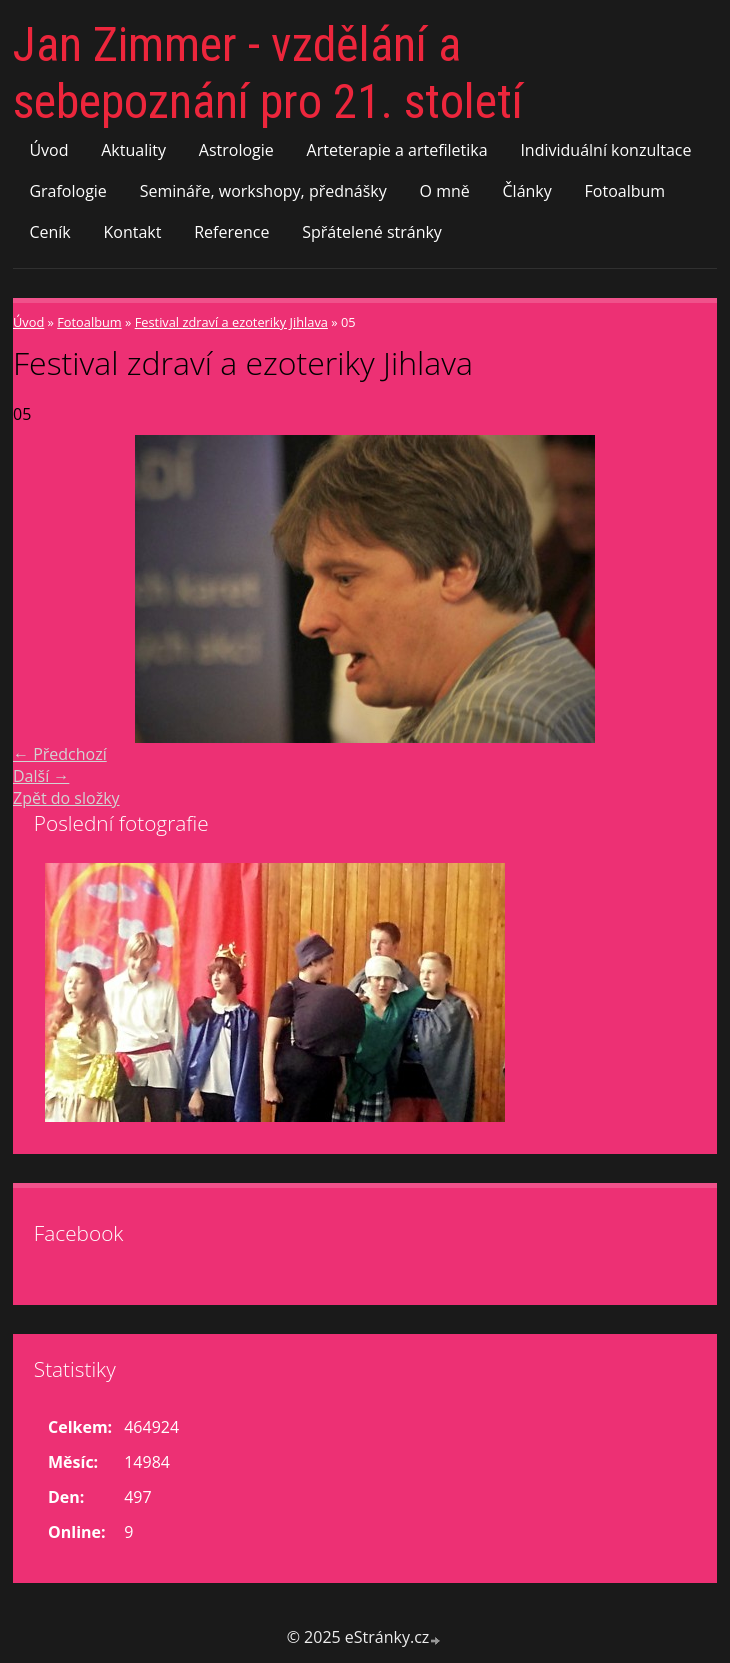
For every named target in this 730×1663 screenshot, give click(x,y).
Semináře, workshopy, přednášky (263, 191)
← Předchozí (60, 754)
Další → (41, 776)
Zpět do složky (66, 798)
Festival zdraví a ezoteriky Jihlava (231, 322)
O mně (445, 191)
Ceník (49, 232)
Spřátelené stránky (372, 232)
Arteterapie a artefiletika (397, 150)
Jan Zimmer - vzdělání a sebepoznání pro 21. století (268, 73)
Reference (231, 232)
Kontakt (133, 232)
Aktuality (133, 150)
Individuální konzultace (605, 150)
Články (527, 191)
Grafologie (67, 191)
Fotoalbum (625, 191)
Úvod (48, 150)
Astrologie (236, 150)
